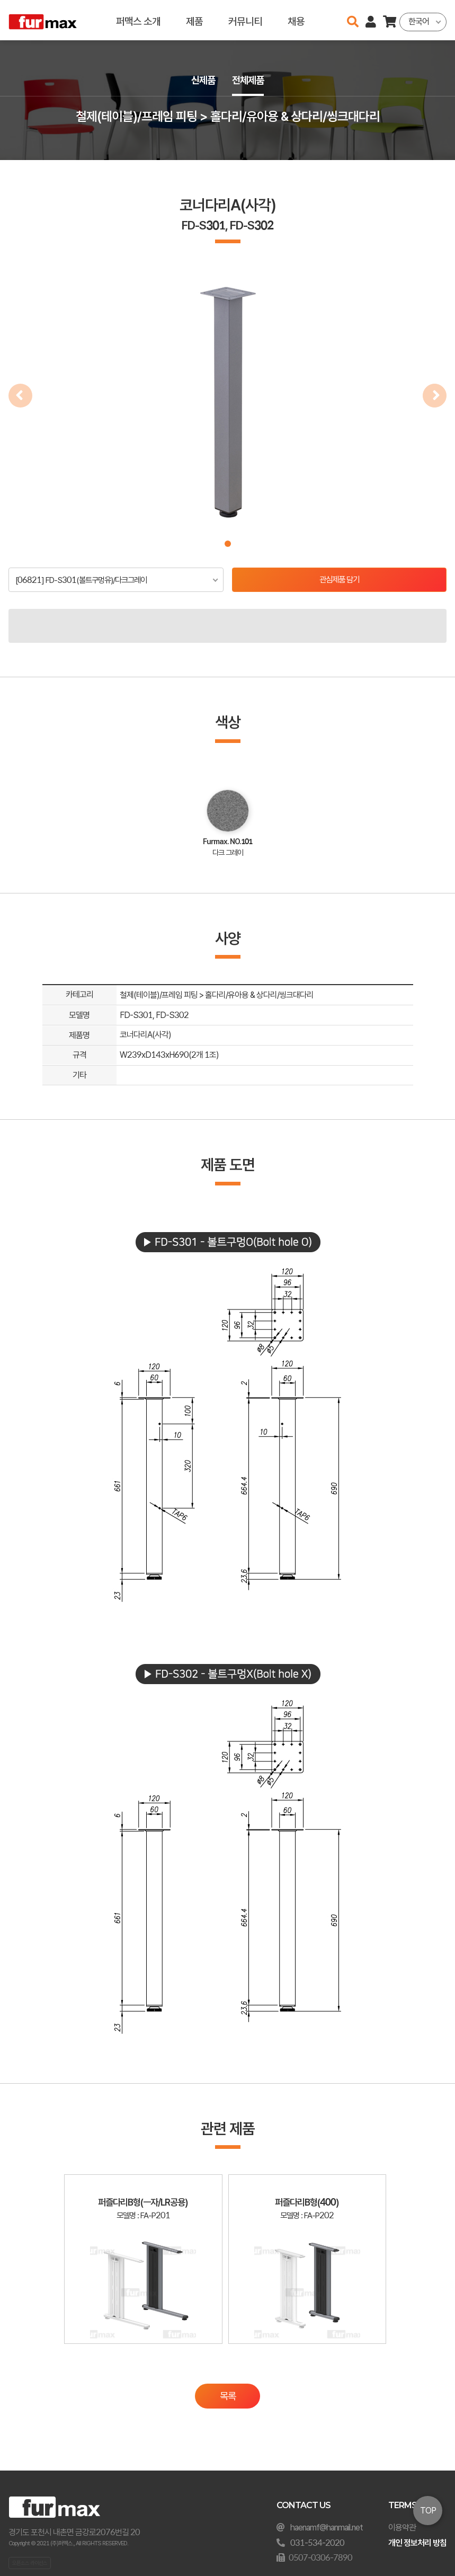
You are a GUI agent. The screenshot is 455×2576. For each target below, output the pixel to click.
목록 (227, 2405)
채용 (296, 20)
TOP (428, 2511)
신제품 (202, 80)
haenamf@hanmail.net (326, 2527)
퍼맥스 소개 (138, 20)
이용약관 (402, 2527)
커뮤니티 (245, 20)
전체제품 (249, 80)
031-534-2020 (317, 2543)
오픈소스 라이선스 (29, 2563)
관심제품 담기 (339, 580)
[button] (228, 544)
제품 (194, 20)
